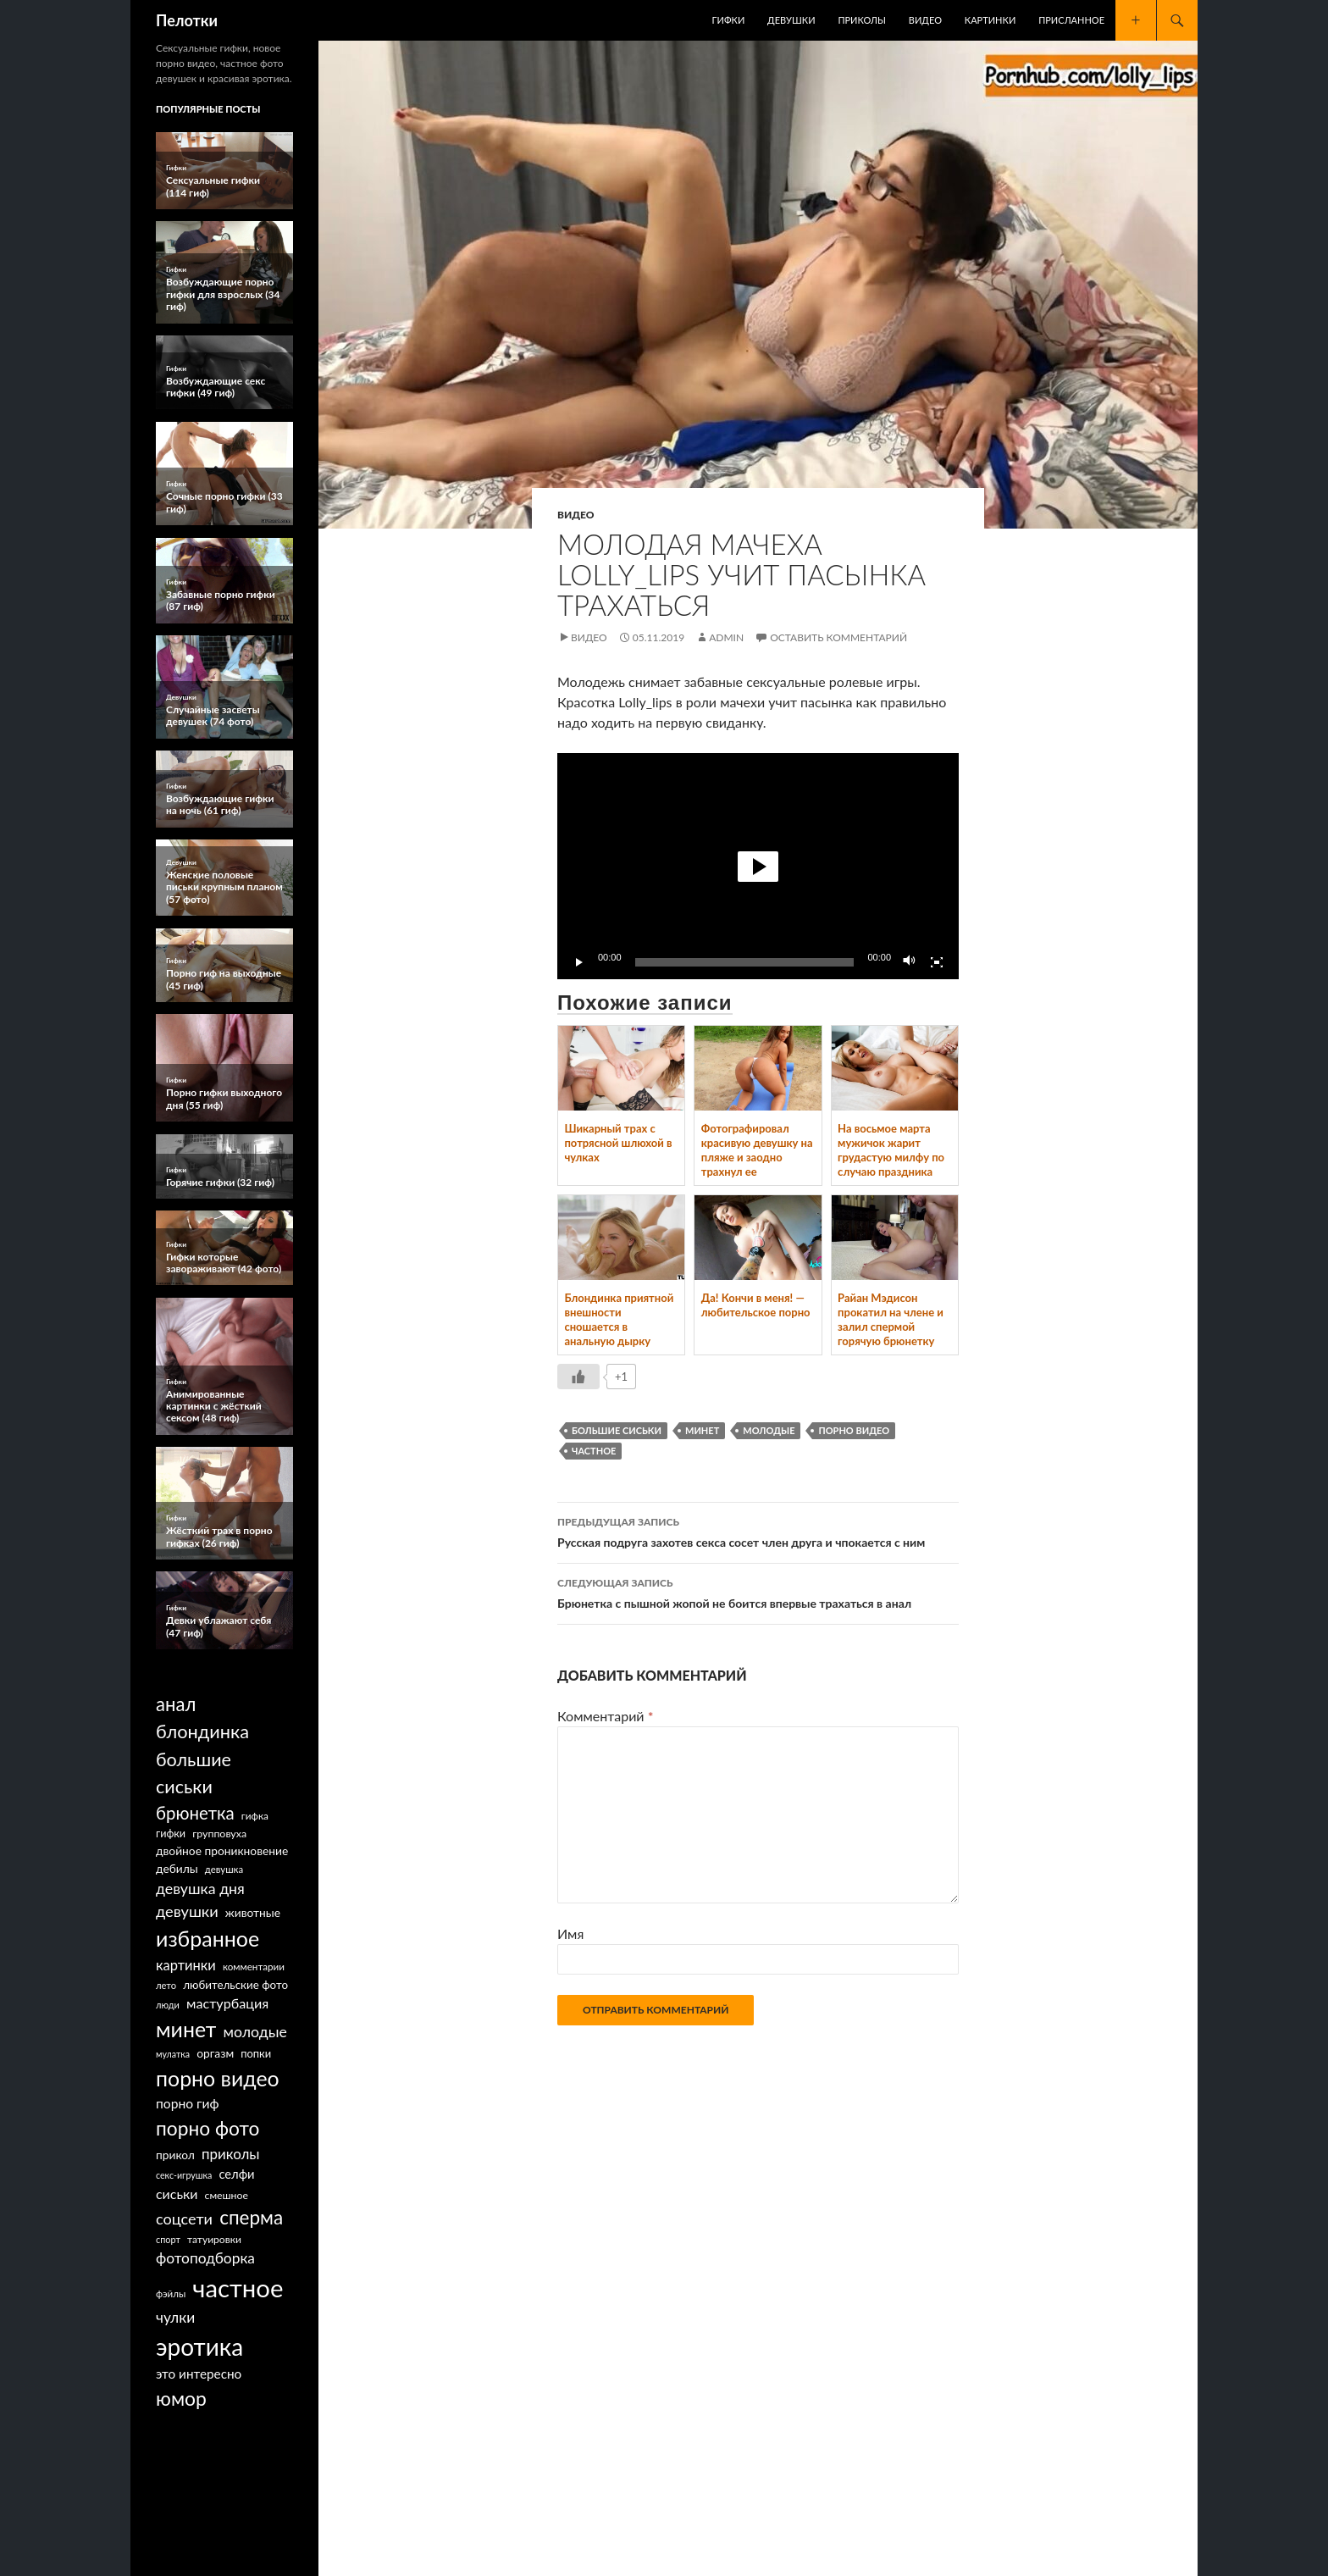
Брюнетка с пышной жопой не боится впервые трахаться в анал (758, 1591)
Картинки (990, 19)
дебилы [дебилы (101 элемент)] (177, 1868)
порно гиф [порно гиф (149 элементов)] (187, 2103)
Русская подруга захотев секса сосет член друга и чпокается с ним (758, 1530)
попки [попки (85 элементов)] (256, 2053)
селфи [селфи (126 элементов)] (236, 2173)
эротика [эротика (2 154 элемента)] (199, 2346)
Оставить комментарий (838, 637)
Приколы (862, 19)
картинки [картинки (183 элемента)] (186, 1965)
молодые (768, 1430)
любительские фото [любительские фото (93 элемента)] (235, 1985)
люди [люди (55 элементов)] (168, 2004)
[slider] (745, 962)
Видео (925, 19)
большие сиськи (616, 1430)
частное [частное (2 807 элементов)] (237, 2287)
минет (702, 1430)
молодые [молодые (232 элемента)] (255, 2032)
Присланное (1071, 19)
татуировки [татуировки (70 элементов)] (214, 2239)
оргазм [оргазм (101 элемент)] (215, 2053)
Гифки (728, 19)
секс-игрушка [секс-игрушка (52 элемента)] (184, 2174)
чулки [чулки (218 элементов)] (175, 2317)
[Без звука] (909, 962)
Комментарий (605, 1716)
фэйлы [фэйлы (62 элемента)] (170, 2293)
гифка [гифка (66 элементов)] (254, 1815)
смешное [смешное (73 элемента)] (226, 2195)
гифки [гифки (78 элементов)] (170, 1833)
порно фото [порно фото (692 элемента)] (207, 2128)
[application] (758, 866)
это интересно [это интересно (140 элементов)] (198, 2373)
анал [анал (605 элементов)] (176, 1703)
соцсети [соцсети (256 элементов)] (184, 2218)
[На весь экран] (936, 962)
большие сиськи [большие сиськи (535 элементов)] (193, 1773)
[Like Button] (578, 1376)
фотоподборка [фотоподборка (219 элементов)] (205, 2258)
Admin (726, 637)
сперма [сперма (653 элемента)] (251, 2217)
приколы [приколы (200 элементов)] (231, 2154)
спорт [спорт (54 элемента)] (168, 2239)
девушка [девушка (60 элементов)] (224, 1869)
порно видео (853, 1430)
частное (594, 1450)
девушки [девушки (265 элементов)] (187, 1911)
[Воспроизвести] (579, 962)
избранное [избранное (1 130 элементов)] (207, 1938)
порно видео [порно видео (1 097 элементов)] (217, 2078)
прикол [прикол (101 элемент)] (175, 2154)
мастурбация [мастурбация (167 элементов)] (227, 2003)
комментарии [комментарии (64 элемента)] (254, 1966)
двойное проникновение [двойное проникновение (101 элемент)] (222, 1850)
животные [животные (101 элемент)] (252, 1912)
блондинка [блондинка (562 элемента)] (202, 1731)
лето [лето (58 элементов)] (166, 1985)
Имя (570, 1933)
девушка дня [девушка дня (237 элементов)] (200, 1888)
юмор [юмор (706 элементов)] (181, 2398)
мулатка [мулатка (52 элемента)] (173, 2053)
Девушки (791, 19)
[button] (758, 866)
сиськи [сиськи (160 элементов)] (176, 2193)
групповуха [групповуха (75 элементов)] (219, 1833)
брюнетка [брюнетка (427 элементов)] (195, 1813)
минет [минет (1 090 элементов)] (186, 2028)
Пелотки (187, 20)
